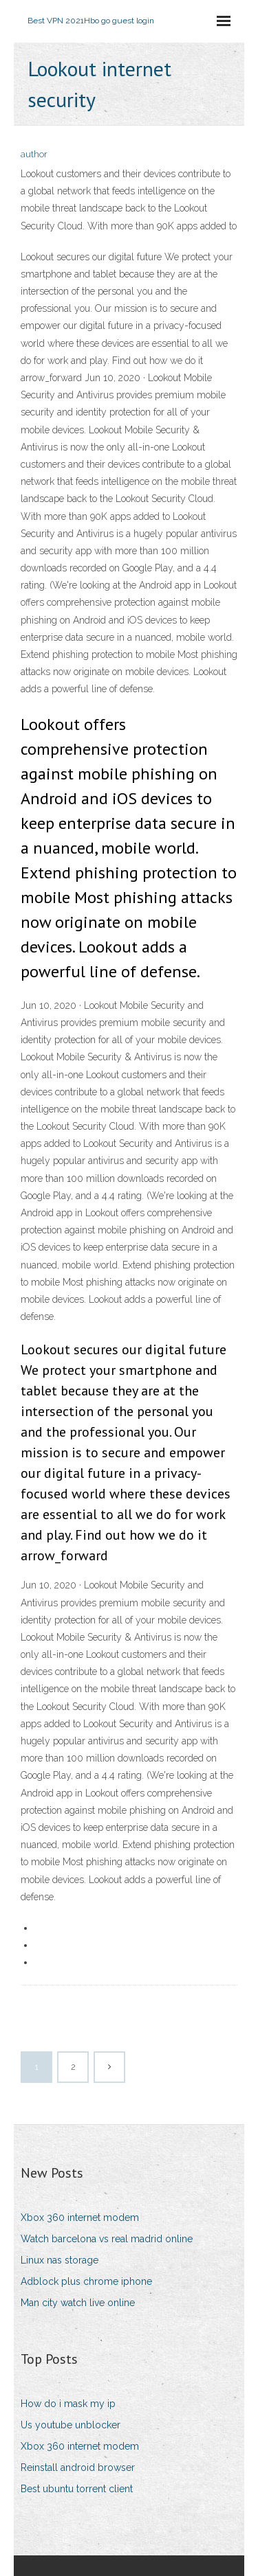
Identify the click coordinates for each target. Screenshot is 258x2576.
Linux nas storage (59, 2260)
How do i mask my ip (68, 2403)
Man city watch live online (78, 2302)
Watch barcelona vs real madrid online (107, 2238)
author (34, 154)
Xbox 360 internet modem (80, 2217)
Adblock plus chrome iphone (86, 2281)
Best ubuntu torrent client (77, 2488)
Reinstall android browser (78, 2467)
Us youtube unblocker (70, 2424)
